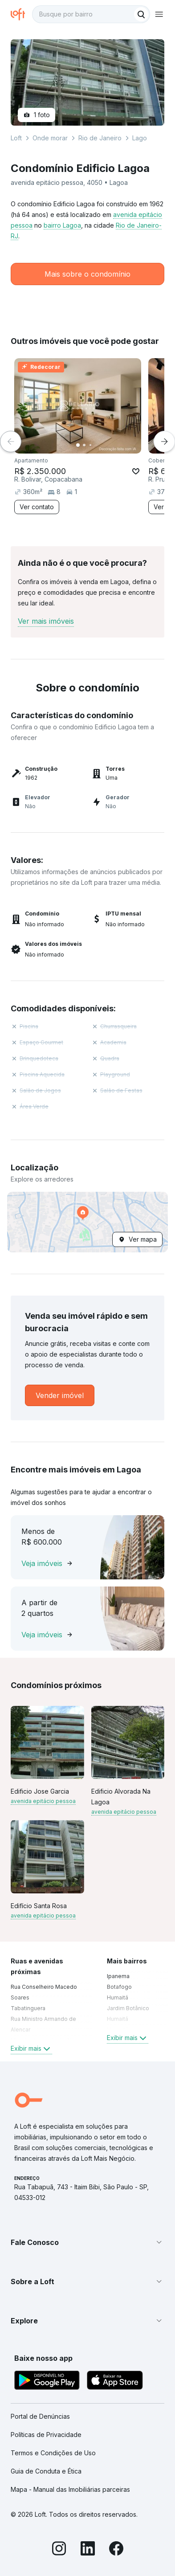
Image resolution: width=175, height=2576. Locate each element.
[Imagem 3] (90, 445)
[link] (59, 1395)
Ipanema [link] (118, 1976)
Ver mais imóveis (46, 621)
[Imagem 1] (78, 445)
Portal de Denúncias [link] (40, 2416)
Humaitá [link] (117, 1997)
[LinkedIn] (88, 2549)
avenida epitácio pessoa (43, 1801)
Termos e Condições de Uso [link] (53, 2453)
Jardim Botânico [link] (128, 2008)
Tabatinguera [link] (28, 2008)
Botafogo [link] (119, 1986)
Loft (16, 138)
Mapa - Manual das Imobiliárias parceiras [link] (70, 2489)
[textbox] (91, 14)
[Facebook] (116, 2549)
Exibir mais (31, 2048)
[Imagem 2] (84, 445)
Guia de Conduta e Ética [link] (46, 2471)
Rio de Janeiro (100, 138)
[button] (87, 1222)
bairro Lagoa (62, 225)
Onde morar (50, 138)
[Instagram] (59, 2549)
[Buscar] (141, 14)
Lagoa (141, 138)
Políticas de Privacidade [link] (46, 2434)
